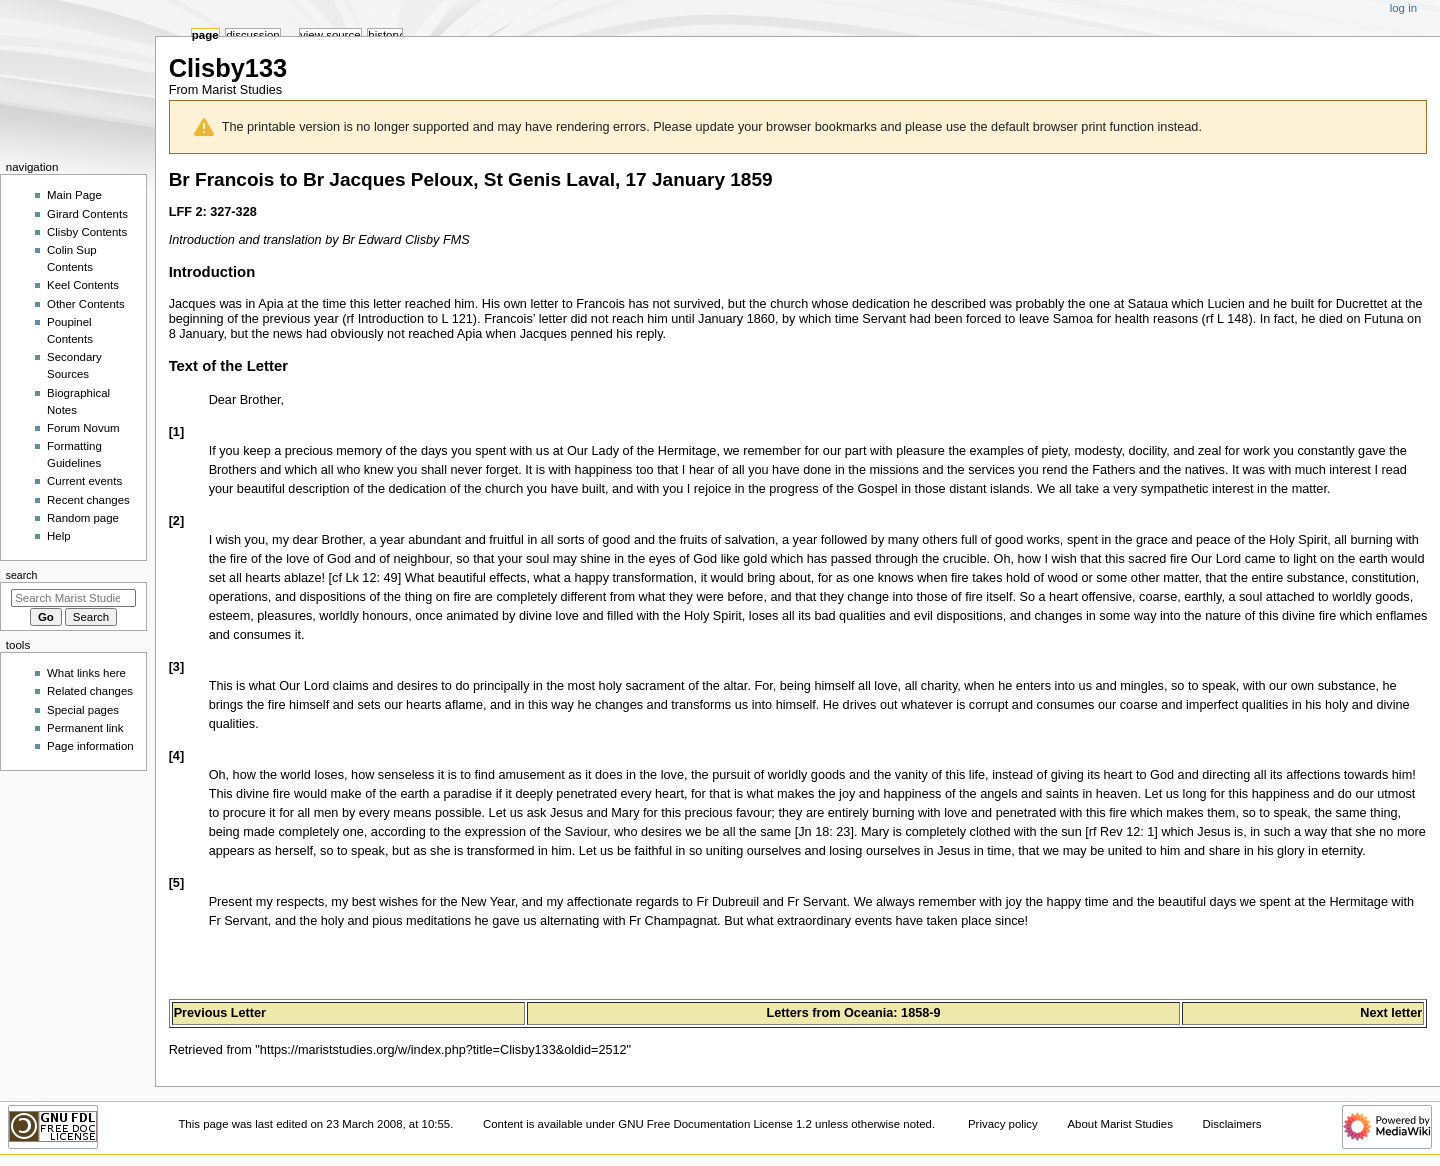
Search (22, 575)
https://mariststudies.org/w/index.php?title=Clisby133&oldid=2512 (443, 1050)
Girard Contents (87, 214)
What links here (86, 673)
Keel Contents (83, 285)
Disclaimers (1232, 1124)
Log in (1403, 8)
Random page (83, 518)
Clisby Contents (87, 232)
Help (59, 536)
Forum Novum (83, 428)
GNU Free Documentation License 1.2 (715, 1124)
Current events (84, 481)
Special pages (83, 710)
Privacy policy (1003, 1124)
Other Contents (86, 304)
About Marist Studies (1119, 1124)
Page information (90, 746)
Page (205, 35)
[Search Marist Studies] (73, 598)
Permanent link (85, 728)
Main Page (74, 195)
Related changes (90, 691)
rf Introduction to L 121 (409, 319)
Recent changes (88, 500)
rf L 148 (1227, 319)
